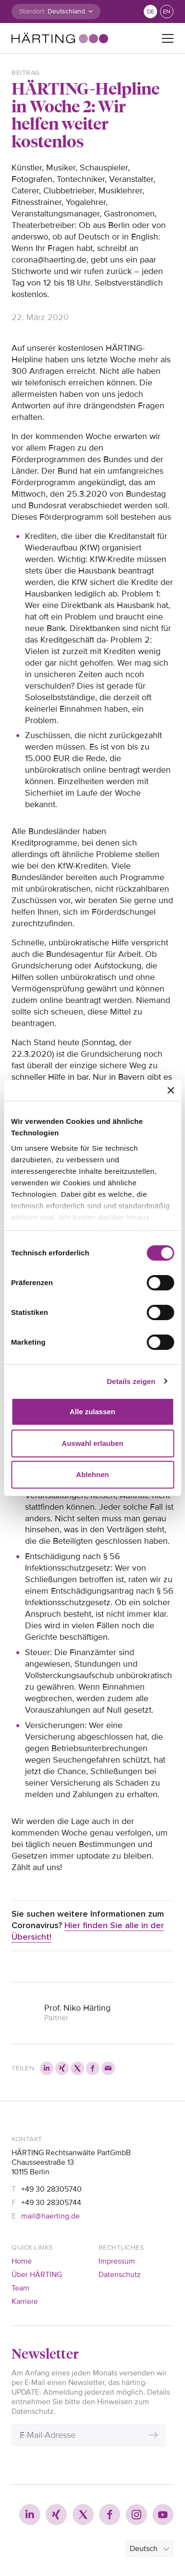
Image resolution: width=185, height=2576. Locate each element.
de (150, 11)
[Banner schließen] (170, 1090)
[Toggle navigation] (167, 38)
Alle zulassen (92, 1411)
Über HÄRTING (37, 2274)
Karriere (25, 2301)
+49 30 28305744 (51, 2202)
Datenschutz (120, 2274)
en (167, 11)
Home (22, 2261)
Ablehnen (92, 1474)
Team (20, 2288)
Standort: (32, 11)
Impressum (117, 2261)
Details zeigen (131, 1381)
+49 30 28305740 (51, 2189)
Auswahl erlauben (92, 1443)
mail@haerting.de (50, 2216)
